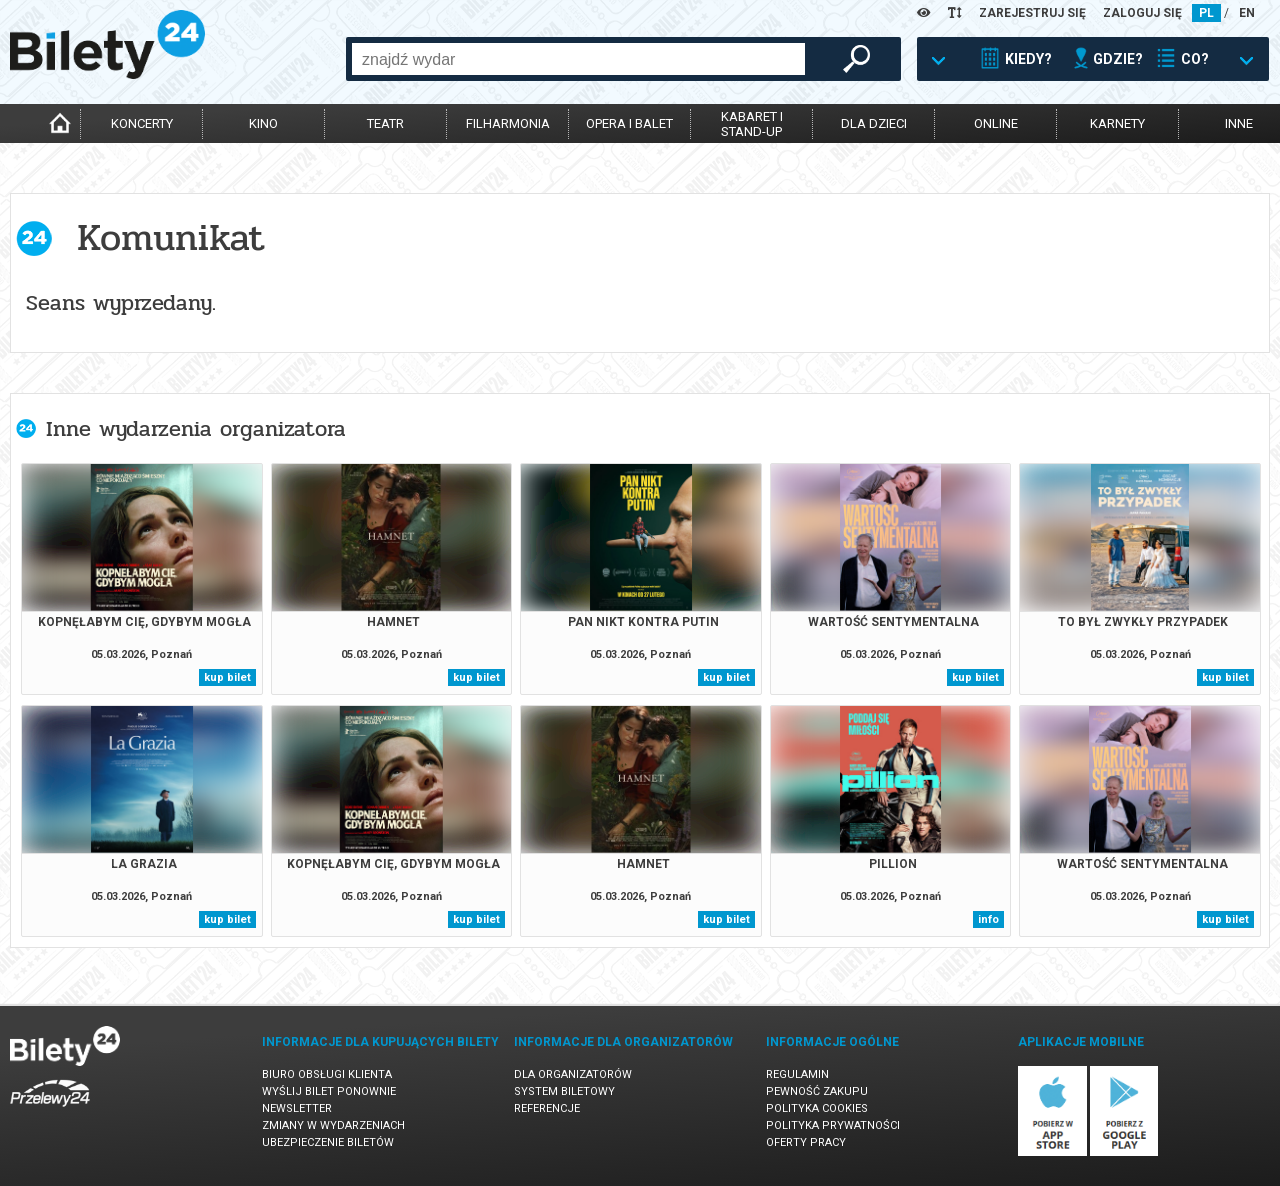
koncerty (142, 123)
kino (263, 123)
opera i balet (629, 123)
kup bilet (227, 677)
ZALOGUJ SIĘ (1142, 13)
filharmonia (508, 123)
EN (1247, 13)
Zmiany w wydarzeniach (333, 1125)
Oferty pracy (806, 1142)
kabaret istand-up (752, 124)
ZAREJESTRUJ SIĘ (1032, 13)
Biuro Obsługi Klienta (327, 1074)
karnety (1117, 123)
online (996, 123)
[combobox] (578, 59)
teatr (385, 123)
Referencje (547, 1108)
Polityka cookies (817, 1108)
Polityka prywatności (833, 1125)
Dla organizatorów (573, 1074)
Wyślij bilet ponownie (329, 1091)
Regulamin (797, 1074)
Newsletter (297, 1108)
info (988, 919)
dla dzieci (874, 123)
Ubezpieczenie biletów (328, 1142)
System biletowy (564, 1091)
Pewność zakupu (817, 1091)
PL (1206, 13)
